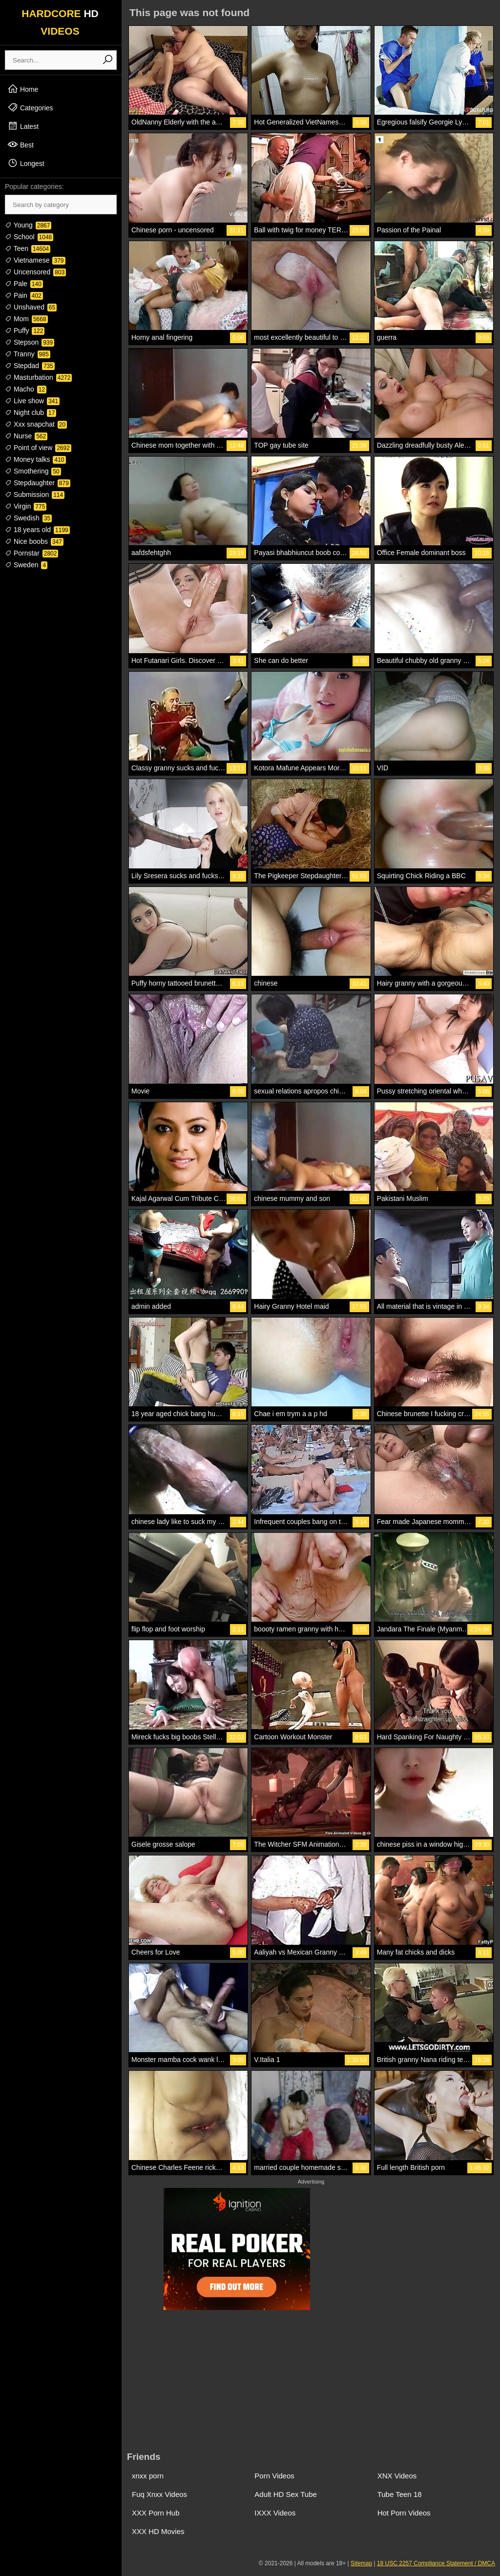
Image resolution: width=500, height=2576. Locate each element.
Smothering (33, 471)
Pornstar (31, 553)
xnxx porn (148, 2476)
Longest (25, 163)
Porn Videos (274, 2476)
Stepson (29, 342)
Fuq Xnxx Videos (159, 2494)
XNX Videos (397, 2476)
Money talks (35, 459)
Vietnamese (35, 260)
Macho (25, 389)
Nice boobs (34, 541)
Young (28, 225)
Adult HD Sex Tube (285, 2494)
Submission (34, 494)
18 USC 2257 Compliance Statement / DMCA (436, 2563)
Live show (32, 401)
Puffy (24, 330)
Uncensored (35, 272)
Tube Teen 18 (399, 2494)
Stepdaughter (37, 483)
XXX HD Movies (158, 2531)
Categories (30, 107)
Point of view (38, 448)
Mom (26, 319)
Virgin (25, 506)
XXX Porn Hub (156, 2513)
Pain (24, 295)
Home (22, 88)
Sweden (26, 565)
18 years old (37, 530)
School (29, 237)
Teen (27, 248)
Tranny (27, 354)
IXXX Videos (274, 2513)
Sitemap (361, 2563)
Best (20, 144)
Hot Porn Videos (404, 2513)
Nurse (26, 436)
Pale (24, 284)
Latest (23, 126)
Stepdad (30, 366)
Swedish (28, 518)
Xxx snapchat (36, 424)
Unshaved (31, 307)
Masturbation (38, 377)
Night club (30, 412)
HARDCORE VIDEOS (60, 22)
